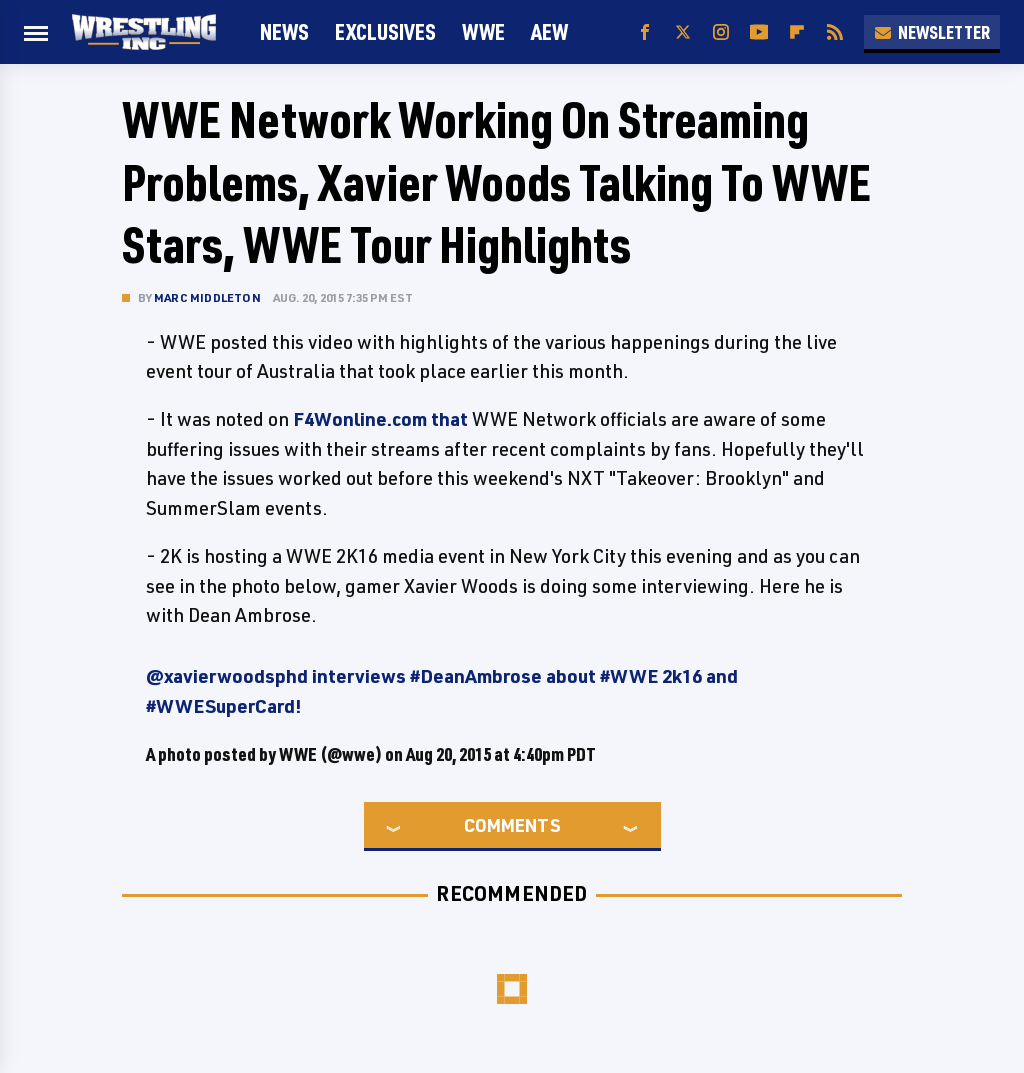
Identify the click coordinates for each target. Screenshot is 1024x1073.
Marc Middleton (207, 297)
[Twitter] (683, 32)
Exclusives (385, 31)
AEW (549, 31)
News (284, 31)
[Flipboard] (797, 32)
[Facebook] (645, 32)
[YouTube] (759, 32)
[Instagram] (721, 32)
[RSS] (835, 32)
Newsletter (932, 32)
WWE (483, 31)
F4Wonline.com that (380, 419)
